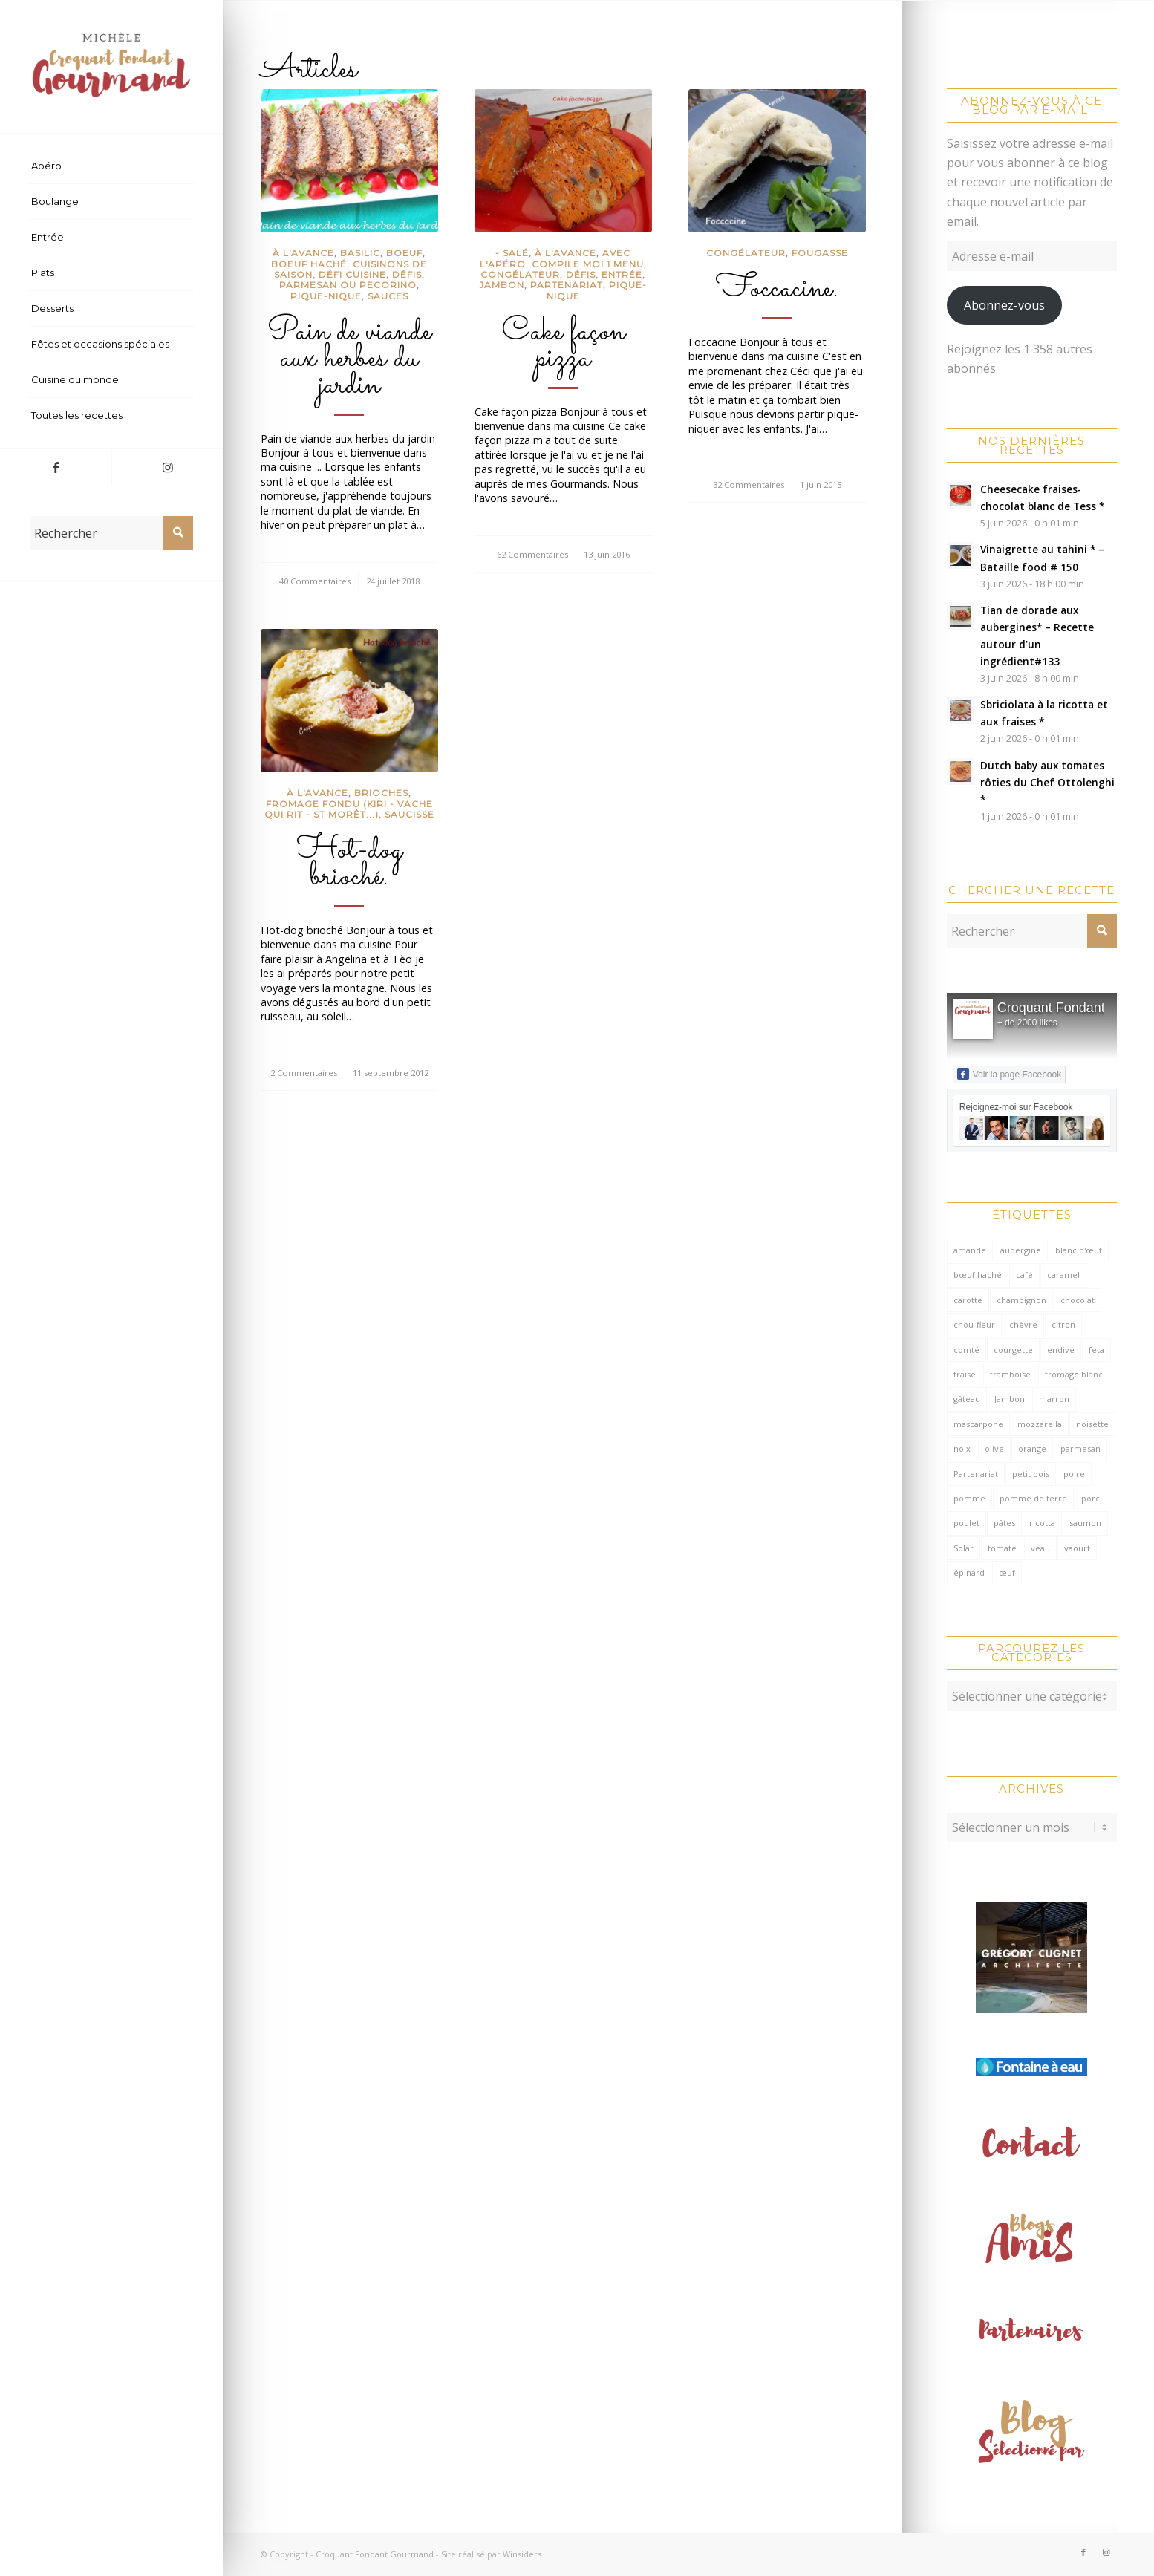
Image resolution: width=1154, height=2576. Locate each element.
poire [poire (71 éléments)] (1074, 1473)
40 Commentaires (315, 581)
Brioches (381, 792)
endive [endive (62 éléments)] (1061, 1349)
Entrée (622, 274)
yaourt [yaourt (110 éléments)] (1077, 1547)
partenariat (566, 284)
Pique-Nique (326, 295)
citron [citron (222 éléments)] (1063, 1324)
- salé (512, 252)
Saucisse (409, 814)
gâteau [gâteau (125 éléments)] (966, 1398)
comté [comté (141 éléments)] (966, 1349)
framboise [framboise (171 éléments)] (1010, 1374)
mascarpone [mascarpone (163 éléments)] (978, 1423)
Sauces (388, 295)
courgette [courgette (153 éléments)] (1013, 1349)
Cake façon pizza (563, 345)
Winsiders (522, 2554)
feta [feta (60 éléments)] (1096, 1349)
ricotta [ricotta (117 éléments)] (1042, 1522)
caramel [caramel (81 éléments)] (1063, 1274)
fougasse (820, 252)
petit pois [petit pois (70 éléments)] (1030, 1473)
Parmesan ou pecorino (348, 284)
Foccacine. (777, 288)
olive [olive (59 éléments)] (994, 1448)
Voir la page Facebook (1009, 1074)
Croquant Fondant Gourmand (375, 2554)
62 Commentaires (532, 554)
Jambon (501, 284)
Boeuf (404, 252)
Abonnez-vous (1004, 305)
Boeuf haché (309, 264)
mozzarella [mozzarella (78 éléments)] (1039, 1423)
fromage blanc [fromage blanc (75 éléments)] (1074, 1374)
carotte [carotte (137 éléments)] (967, 1299)
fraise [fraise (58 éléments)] (964, 1374)
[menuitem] (111, 166)
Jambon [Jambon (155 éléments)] (1009, 1398)
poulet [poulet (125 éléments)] (966, 1522)
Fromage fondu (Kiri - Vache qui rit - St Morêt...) (348, 809)
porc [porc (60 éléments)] (1090, 1498)
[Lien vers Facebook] (55, 467)
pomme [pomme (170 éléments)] (969, 1498)
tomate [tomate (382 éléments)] (1002, 1547)
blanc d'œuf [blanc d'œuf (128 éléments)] (1078, 1250)
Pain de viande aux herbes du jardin (349, 358)
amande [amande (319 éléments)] (969, 1250)
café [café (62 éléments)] (1024, 1274)
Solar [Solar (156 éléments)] (963, 1547)
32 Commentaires (748, 484)
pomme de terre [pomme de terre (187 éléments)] (1033, 1498)
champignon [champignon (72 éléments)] (1021, 1299)
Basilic (360, 252)
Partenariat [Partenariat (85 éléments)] (975, 1473)
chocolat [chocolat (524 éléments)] (1077, 1299)
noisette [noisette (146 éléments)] (1092, 1423)
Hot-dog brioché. (349, 863)
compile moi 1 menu (588, 264)
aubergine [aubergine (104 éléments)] (1020, 1250)
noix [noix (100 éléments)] (962, 1448)
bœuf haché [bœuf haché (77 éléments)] (977, 1274)
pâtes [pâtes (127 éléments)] (1004, 1522)
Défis (407, 274)
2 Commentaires (303, 1072)
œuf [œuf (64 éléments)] (1007, 1572)
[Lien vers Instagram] (167, 467)
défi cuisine (352, 274)
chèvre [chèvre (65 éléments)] (1023, 1324)
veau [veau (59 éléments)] (1040, 1547)
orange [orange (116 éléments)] (1032, 1448)
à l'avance (303, 252)
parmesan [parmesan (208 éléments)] (1080, 1448)
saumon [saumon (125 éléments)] (1085, 1522)
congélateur (520, 274)
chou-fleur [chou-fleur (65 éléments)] (974, 1324)
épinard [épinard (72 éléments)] (969, 1572)
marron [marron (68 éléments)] (1054, 1398)
